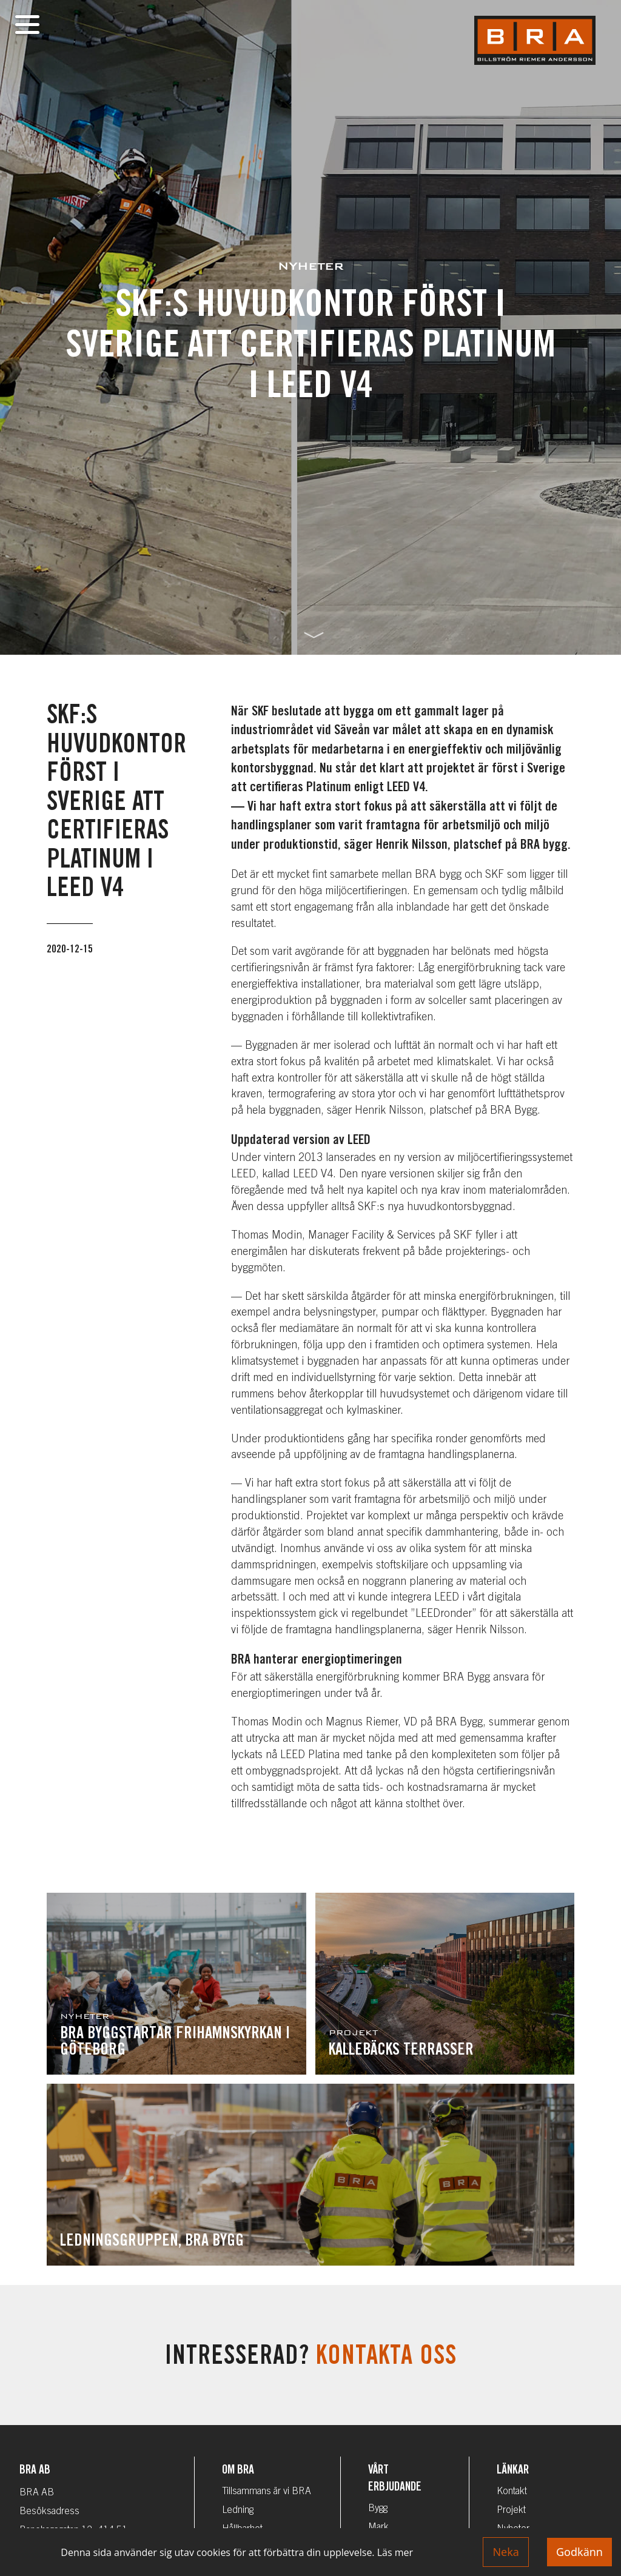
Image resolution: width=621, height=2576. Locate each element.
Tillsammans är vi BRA (266, 2492)
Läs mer (395, 2552)
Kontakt (512, 2492)
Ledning (237, 2510)
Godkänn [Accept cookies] (579, 2551)
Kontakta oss (386, 2358)
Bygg (378, 2509)
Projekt (511, 2510)
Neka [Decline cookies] (505, 2551)
